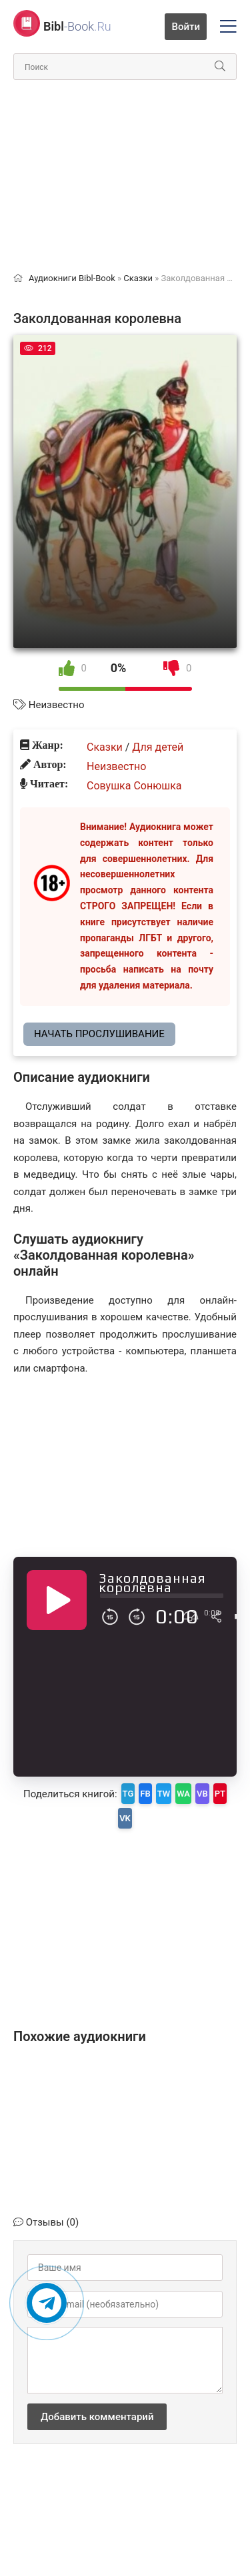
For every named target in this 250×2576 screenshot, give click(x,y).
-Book (77, 26)
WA (183, 1794)
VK (125, 1818)
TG (128, 1794)
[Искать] (220, 66)
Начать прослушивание (99, 1034)
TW (164, 1794)
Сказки (105, 747)
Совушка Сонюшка (134, 785)
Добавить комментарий (97, 2417)
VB (202, 1794)
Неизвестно (57, 705)
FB (145, 1794)
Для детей (157, 747)
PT (220, 1794)
